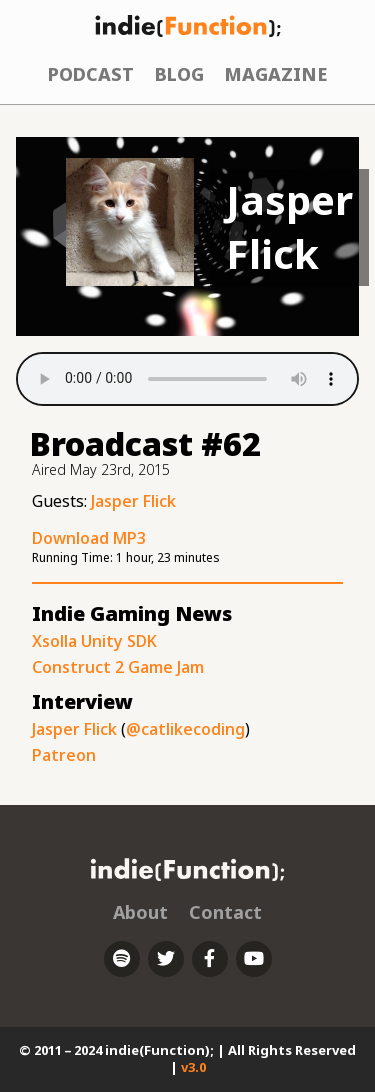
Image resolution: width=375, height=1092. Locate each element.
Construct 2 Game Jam (118, 667)
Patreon (64, 755)
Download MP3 (89, 538)
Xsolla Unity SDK (94, 641)
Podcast (91, 74)
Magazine (275, 74)
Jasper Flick (133, 501)
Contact (225, 912)
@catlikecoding (185, 729)
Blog (179, 74)
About (140, 912)
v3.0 (193, 1067)
